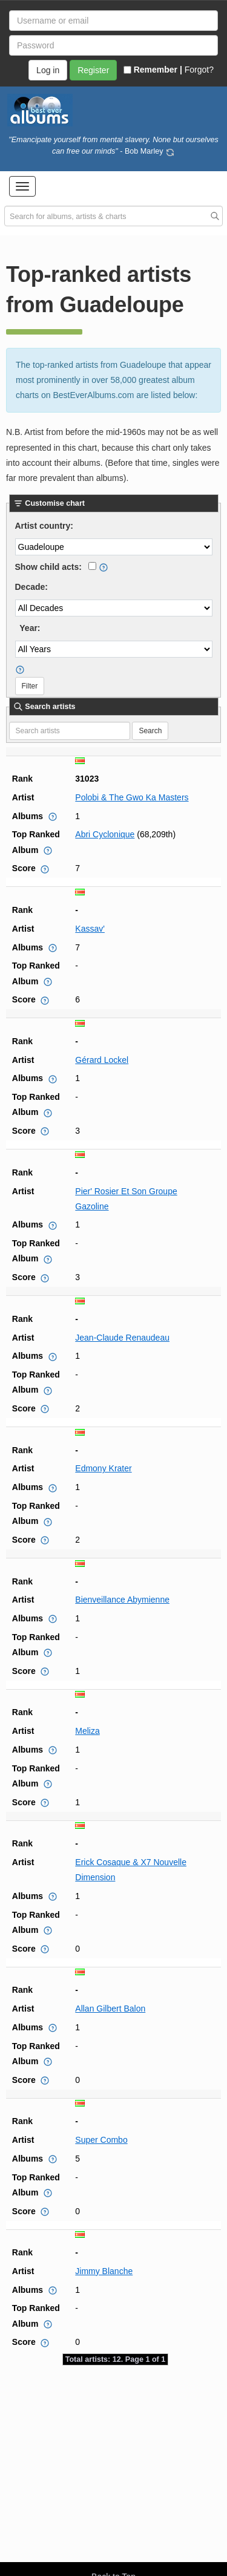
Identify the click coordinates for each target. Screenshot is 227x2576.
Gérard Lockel (101, 1060)
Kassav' (90, 928)
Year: (29, 628)
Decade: (31, 587)
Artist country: (44, 526)
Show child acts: (48, 567)
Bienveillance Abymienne (122, 1599)
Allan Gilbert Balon (110, 2008)
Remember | (152, 69)
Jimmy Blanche (104, 2271)
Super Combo (101, 2140)
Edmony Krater (103, 1468)
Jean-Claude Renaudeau (122, 1337)
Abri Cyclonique (104, 834)
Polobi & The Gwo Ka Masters (131, 797)
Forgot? (199, 69)
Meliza (87, 1731)
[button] (22, 186)
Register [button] (93, 70)
